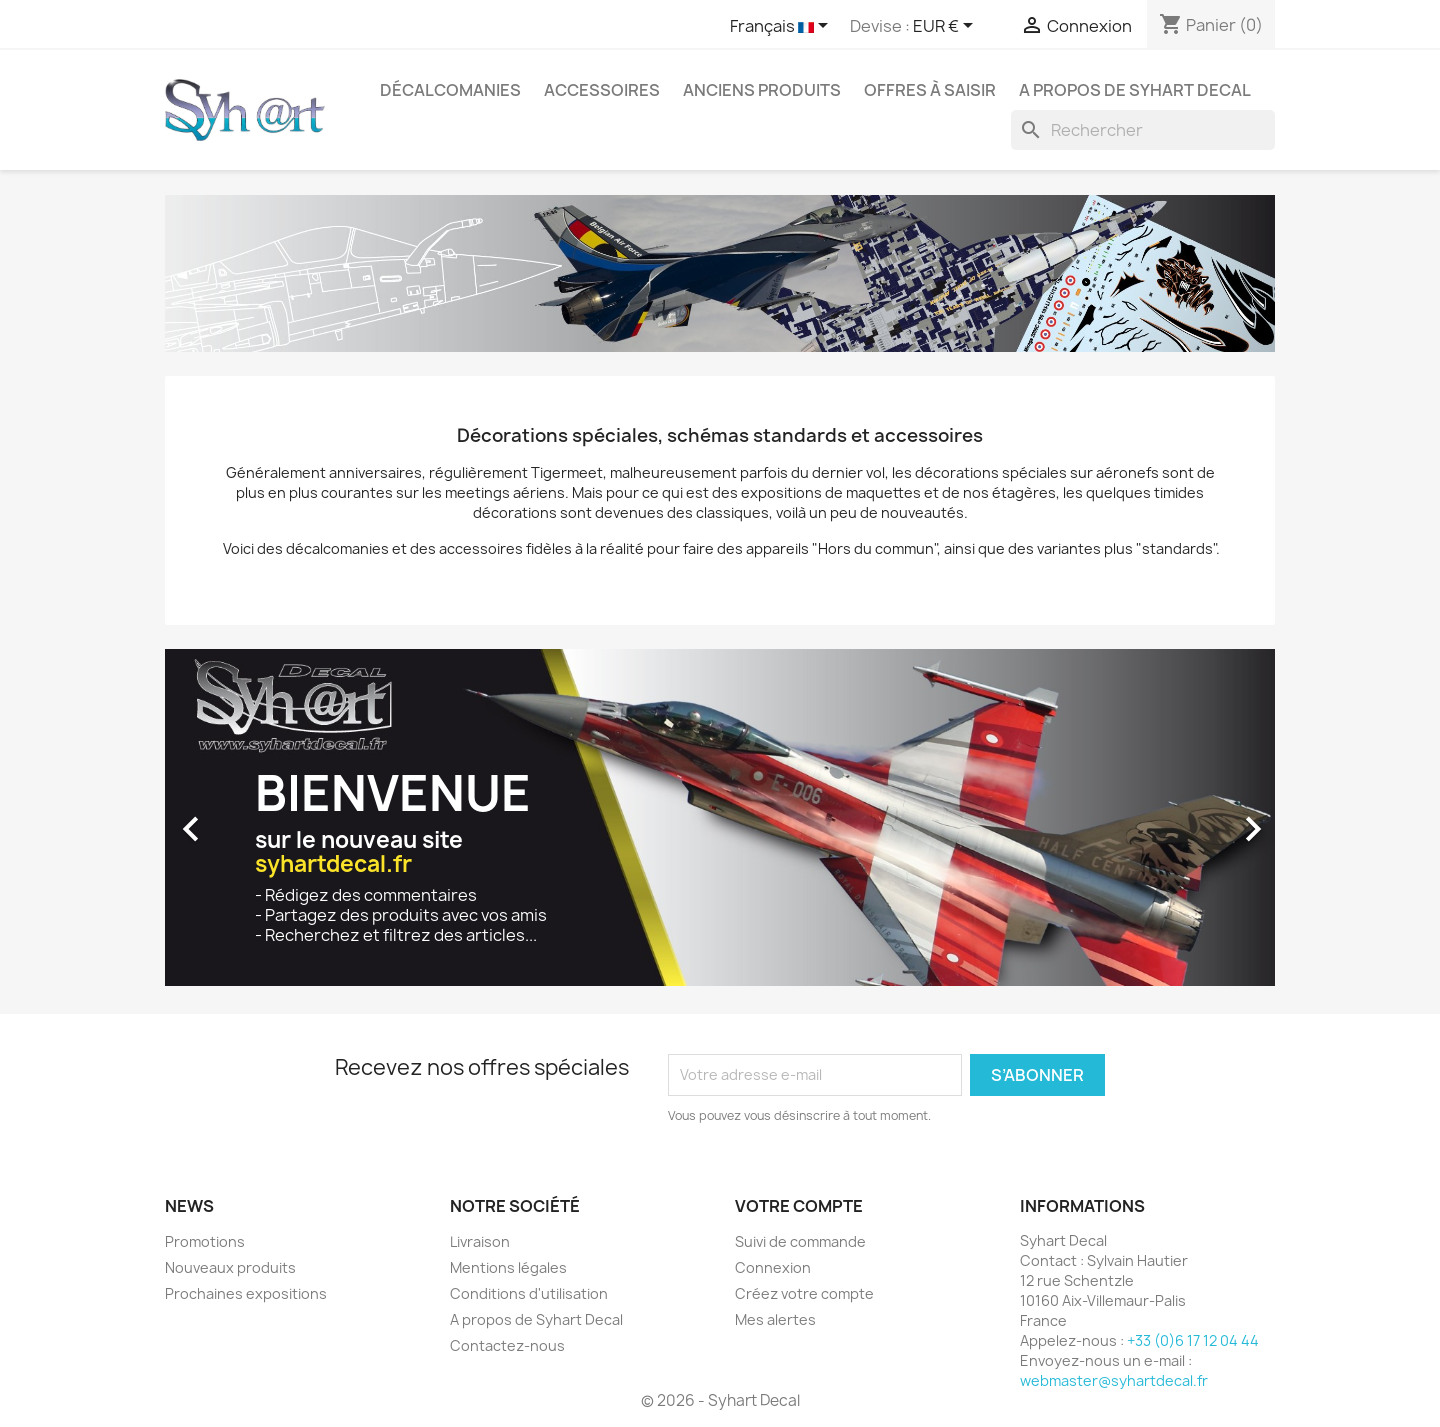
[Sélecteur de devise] (946, 27)
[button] (248, 819)
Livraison (480, 1241)
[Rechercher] (1143, 130)
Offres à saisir (930, 90)
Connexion (773, 1267)
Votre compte (799, 1206)
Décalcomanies (450, 90)
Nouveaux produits (230, 1267)
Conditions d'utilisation (529, 1293)
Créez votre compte (804, 1293)
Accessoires (602, 90)
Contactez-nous (507, 1345)
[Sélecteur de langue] (782, 27)
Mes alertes (775, 1319)
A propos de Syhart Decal (1135, 90)
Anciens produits (762, 90)
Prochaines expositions (246, 1293)
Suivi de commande (800, 1241)
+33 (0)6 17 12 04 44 (1193, 1340)
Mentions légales (508, 1267)
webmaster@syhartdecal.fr (1114, 1380)
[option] (720, 819)
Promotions (205, 1241)
